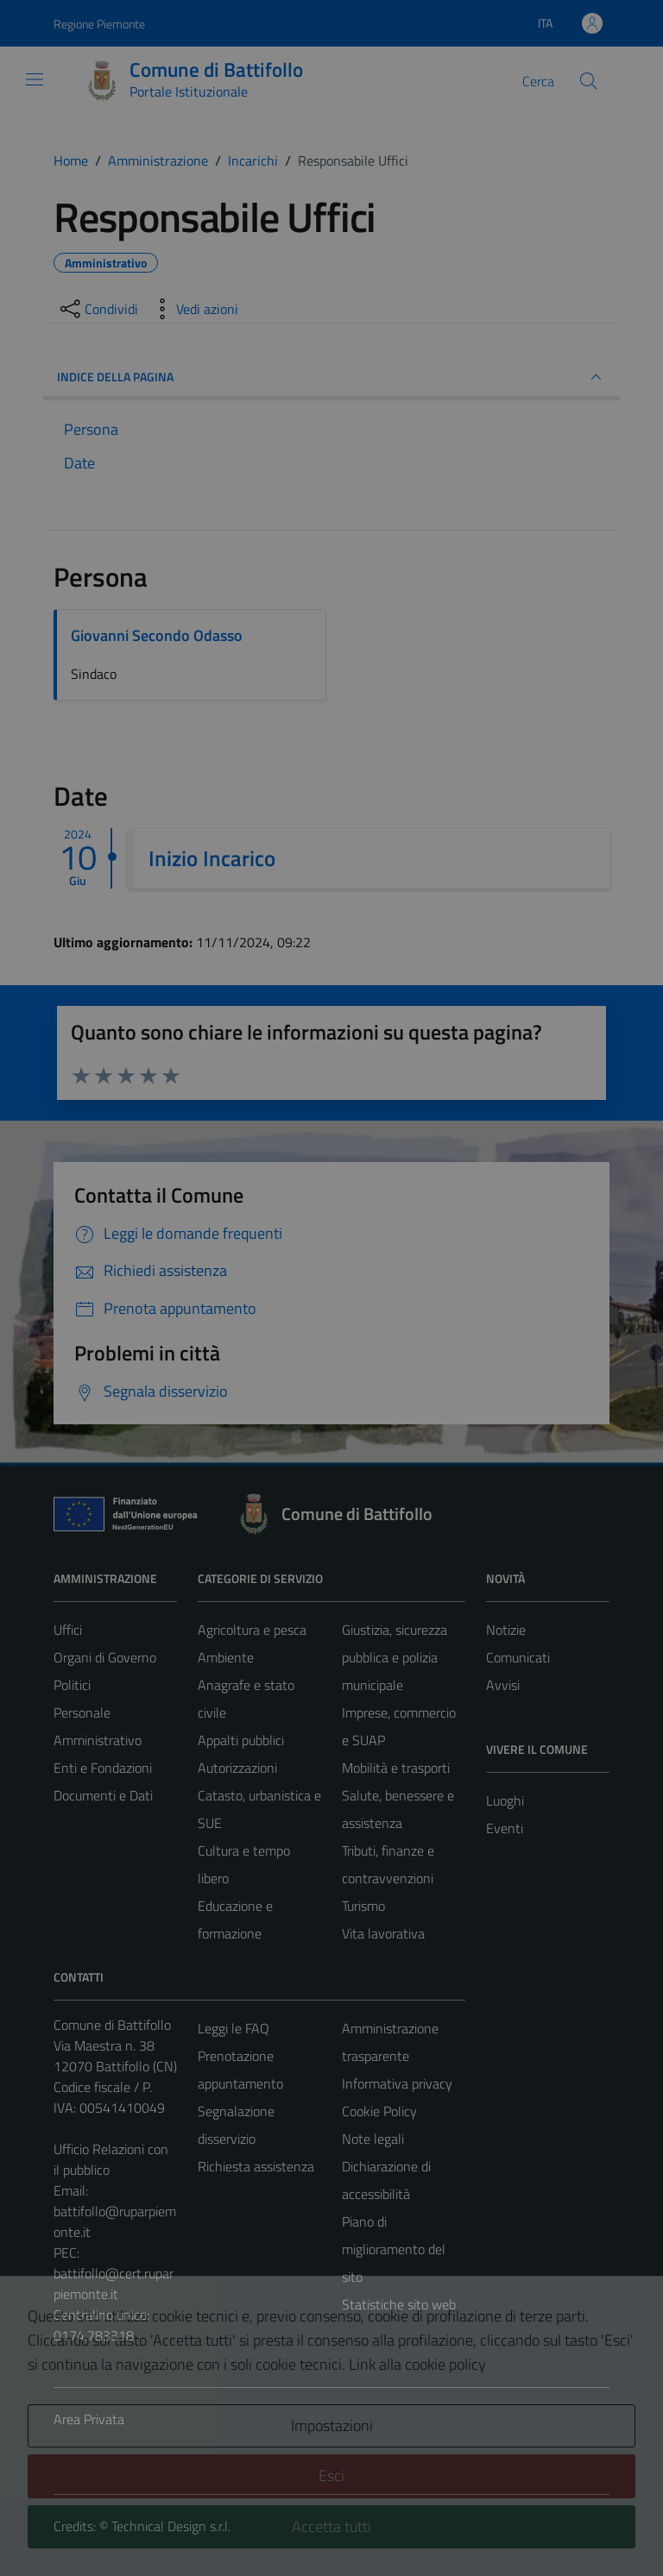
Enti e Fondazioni (103, 1767)
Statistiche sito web (399, 2304)
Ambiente (226, 1657)
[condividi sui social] (98, 309)
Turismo (363, 1905)
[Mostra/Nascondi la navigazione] (34, 79)
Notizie (506, 1629)
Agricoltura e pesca (252, 1629)
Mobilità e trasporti (396, 1767)
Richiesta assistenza (256, 2166)
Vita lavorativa (383, 1933)
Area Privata (89, 2419)
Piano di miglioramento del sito (393, 2249)
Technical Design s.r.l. (170, 2526)
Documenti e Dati (103, 1795)
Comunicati (518, 1657)
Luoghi (505, 1800)
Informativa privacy (397, 2083)
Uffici (68, 1629)
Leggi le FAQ (233, 2028)
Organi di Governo (105, 1657)
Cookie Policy (379, 2111)
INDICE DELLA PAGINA (331, 377)
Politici (72, 1684)
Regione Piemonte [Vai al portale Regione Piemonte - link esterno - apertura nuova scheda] (99, 24)
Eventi (504, 1828)
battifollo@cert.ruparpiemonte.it (114, 2283)
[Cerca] (588, 81)
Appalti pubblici (241, 1740)
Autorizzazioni (237, 1767)
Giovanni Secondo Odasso (157, 635)
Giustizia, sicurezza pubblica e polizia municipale (394, 1657)
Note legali (373, 2138)
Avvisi (503, 1684)
